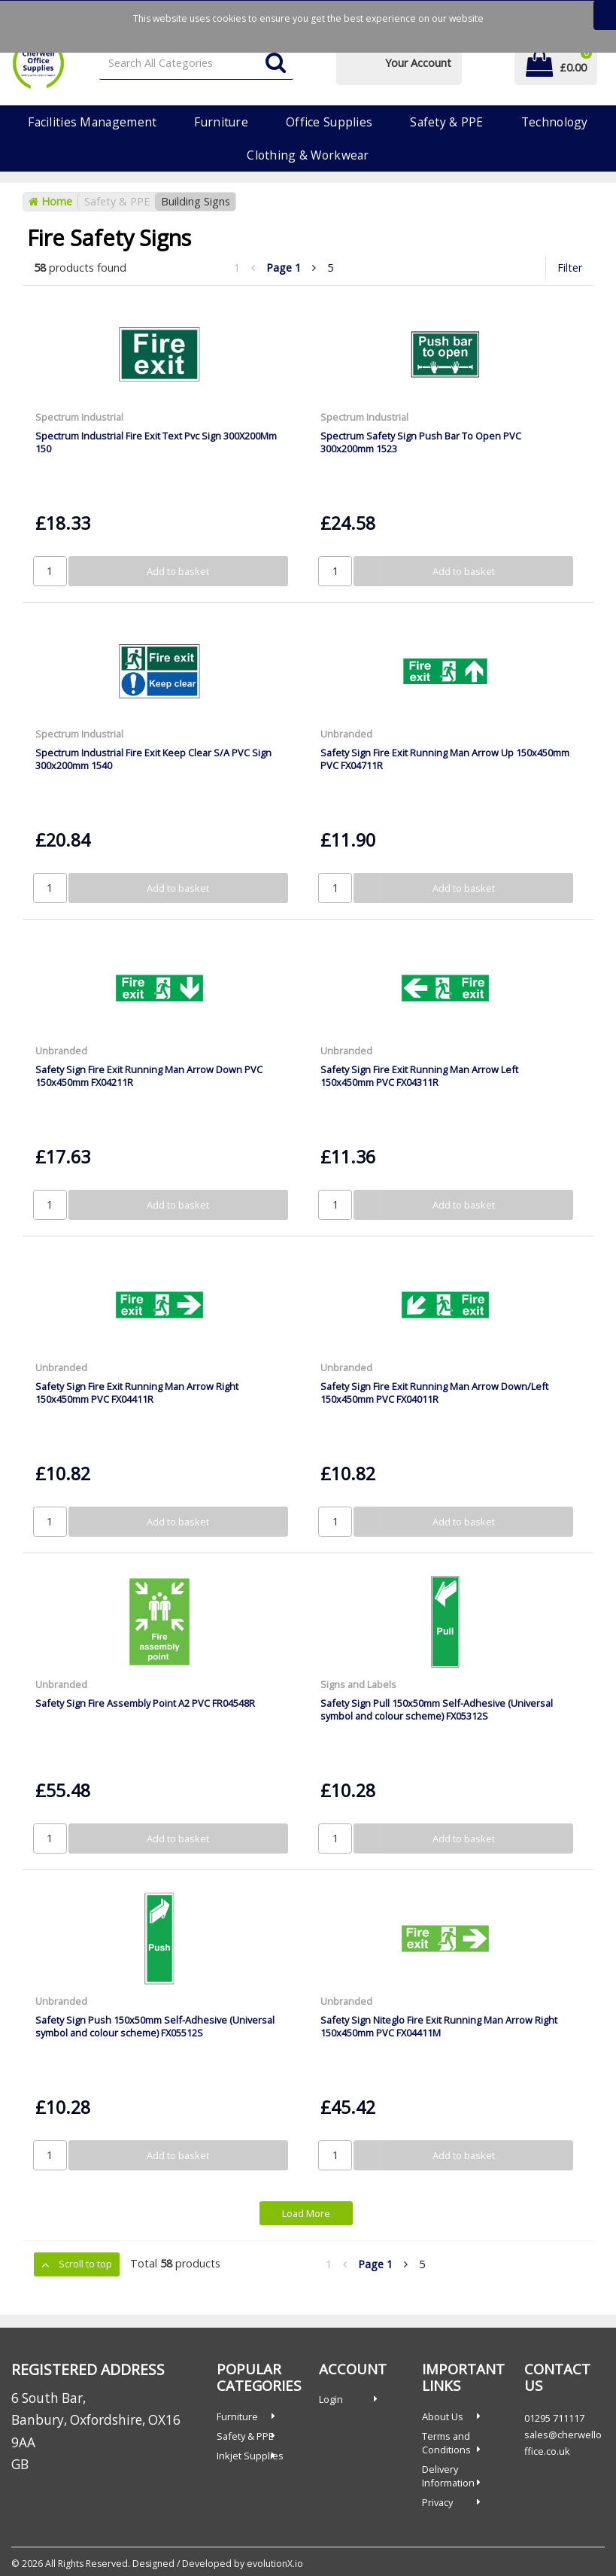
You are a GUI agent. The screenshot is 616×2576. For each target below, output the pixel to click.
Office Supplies (329, 122)
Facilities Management (92, 122)
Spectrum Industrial (79, 417)
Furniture (221, 122)
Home (50, 201)
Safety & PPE (446, 122)
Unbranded (346, 734)
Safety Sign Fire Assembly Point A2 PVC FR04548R (145, 1703)
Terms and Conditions (446, 2442)
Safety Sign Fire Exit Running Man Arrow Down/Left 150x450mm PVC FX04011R (434, 1392)
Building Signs (195, 201)
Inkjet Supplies (250, 2455)
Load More (306, 2213)
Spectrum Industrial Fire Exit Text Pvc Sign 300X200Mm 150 (156, 442)
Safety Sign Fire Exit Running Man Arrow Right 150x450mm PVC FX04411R (136, 1392)
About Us (442, 2416)
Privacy (437, 2502)
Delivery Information (448, 2475)
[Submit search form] (275, 63)
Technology (554, 122)
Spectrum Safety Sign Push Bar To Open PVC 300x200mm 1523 (420, 442)
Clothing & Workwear (308, 155)
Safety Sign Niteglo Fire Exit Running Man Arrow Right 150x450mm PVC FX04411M (438, 2026)
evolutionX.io (275, 2563)
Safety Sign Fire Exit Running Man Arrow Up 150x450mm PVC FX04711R (444, 759)
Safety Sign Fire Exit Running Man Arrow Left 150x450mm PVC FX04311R (419, 1076)
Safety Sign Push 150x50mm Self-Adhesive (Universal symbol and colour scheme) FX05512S (155, 2026)
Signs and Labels (358, 1684)
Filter (569, 267)
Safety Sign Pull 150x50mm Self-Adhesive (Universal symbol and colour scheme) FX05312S (436, 1709)
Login (331, 2399)
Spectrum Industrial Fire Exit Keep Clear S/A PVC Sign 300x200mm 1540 (153, 759)
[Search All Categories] (196, 63)
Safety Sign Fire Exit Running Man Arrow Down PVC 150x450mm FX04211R (148, 1076)
